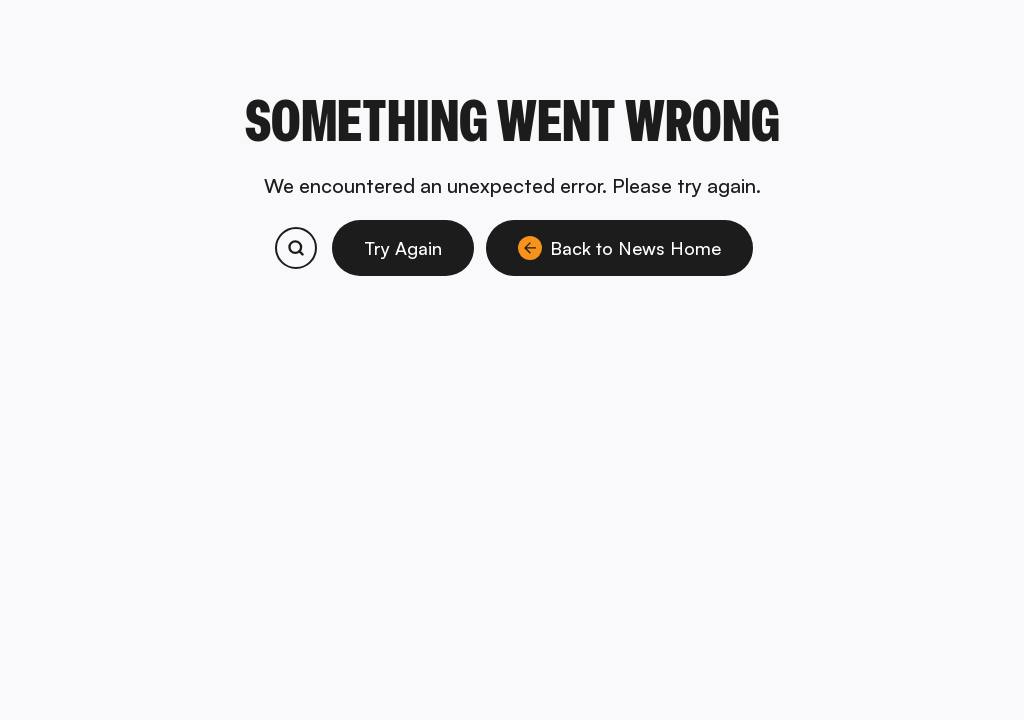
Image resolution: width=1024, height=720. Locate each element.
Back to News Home (619, 248)
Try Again (403, 248)
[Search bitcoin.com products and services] (296, 248)
